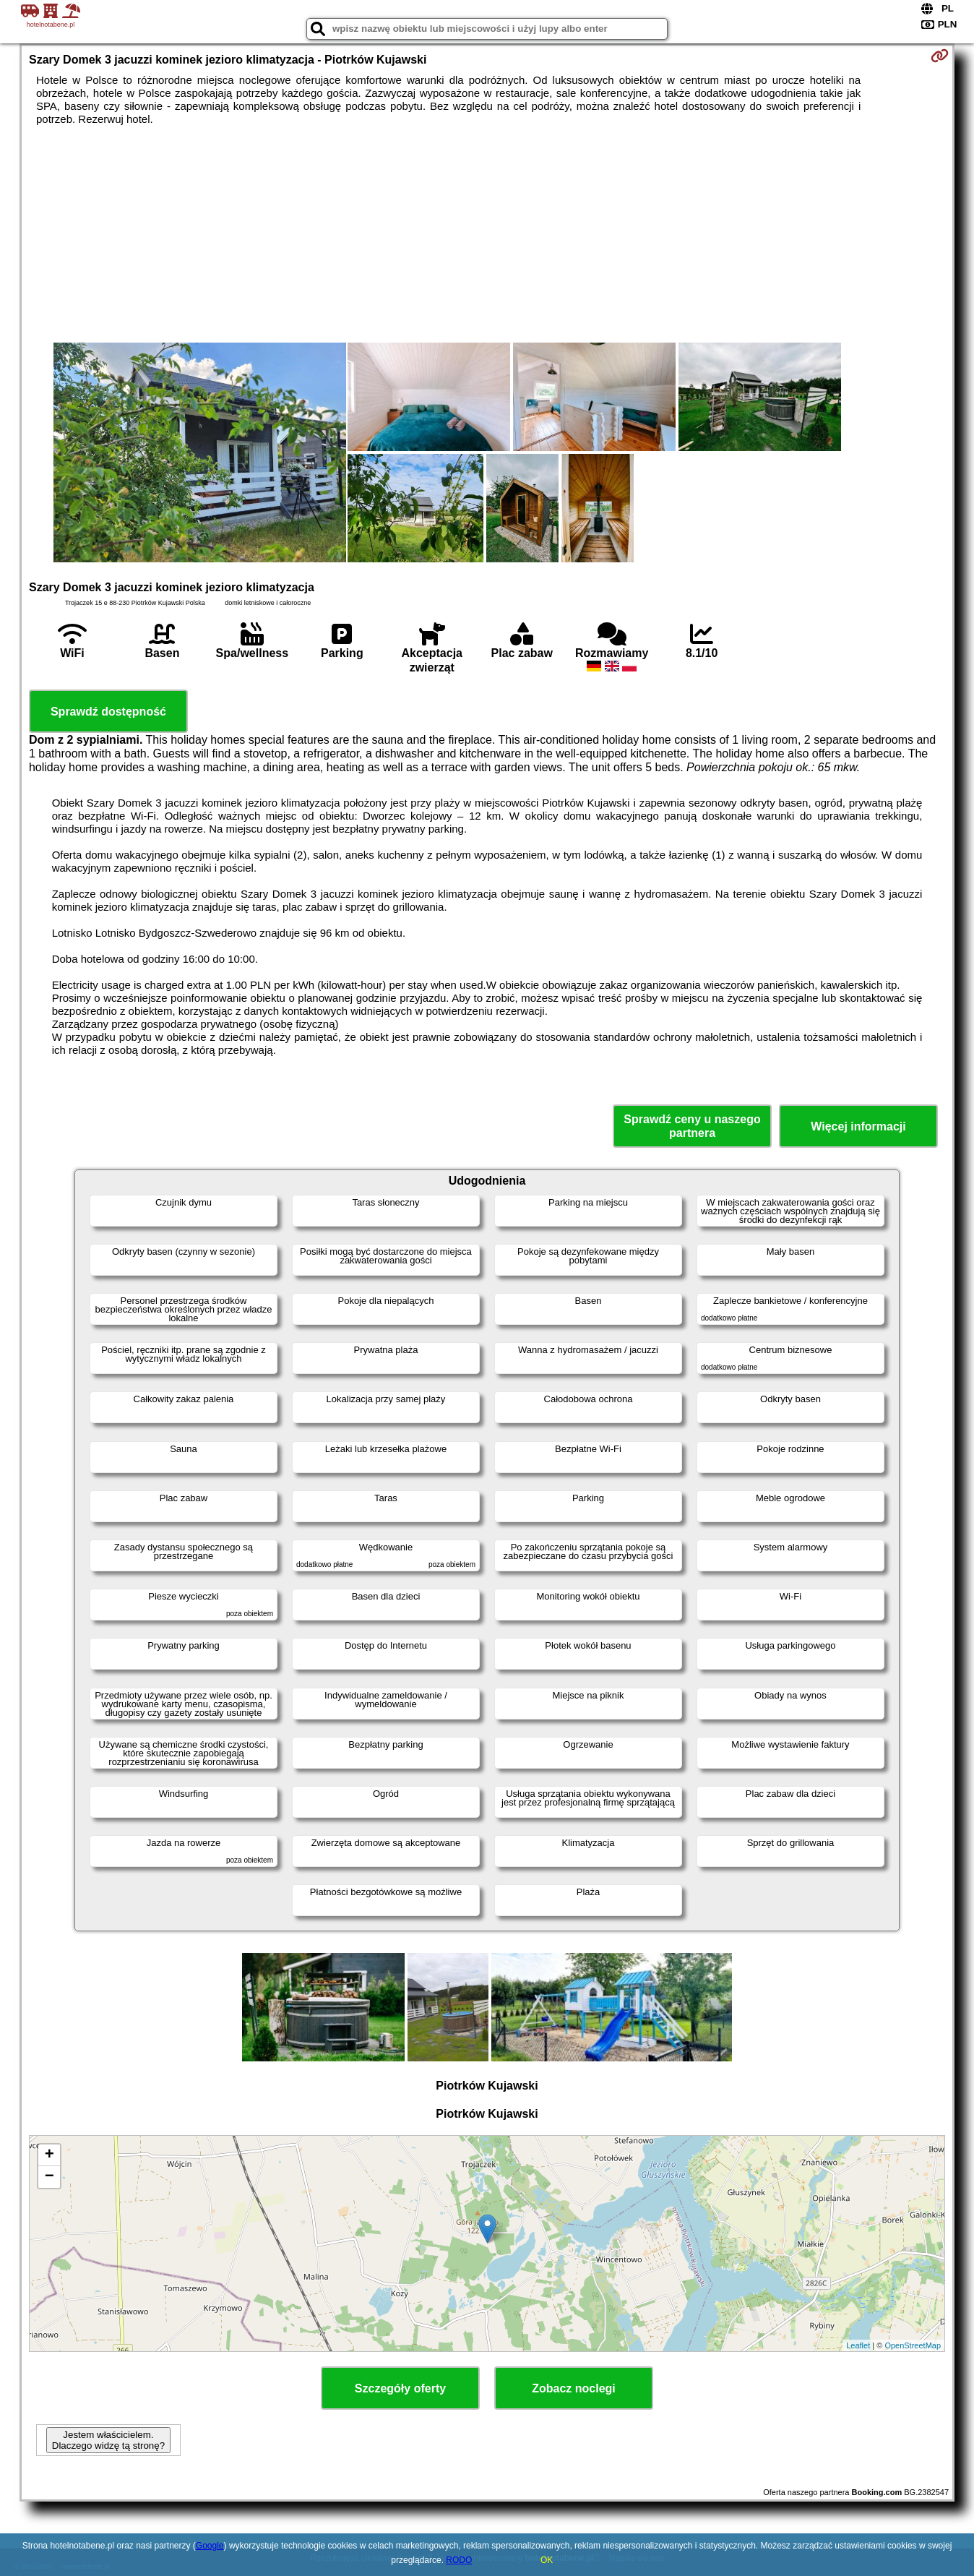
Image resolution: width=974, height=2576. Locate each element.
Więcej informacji (858, 1126)
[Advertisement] (487, 234)
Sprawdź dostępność (108, 711)
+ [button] (49, 2155)
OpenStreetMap (912, 2345)
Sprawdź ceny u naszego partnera (692, 1126)
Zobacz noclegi (574, 2388)
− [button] (49, 2177)
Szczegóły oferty (400, 2388)
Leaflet (858, 2345)
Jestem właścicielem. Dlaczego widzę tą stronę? (108, 2440)
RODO (459, 2560)
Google (210, 2546)
